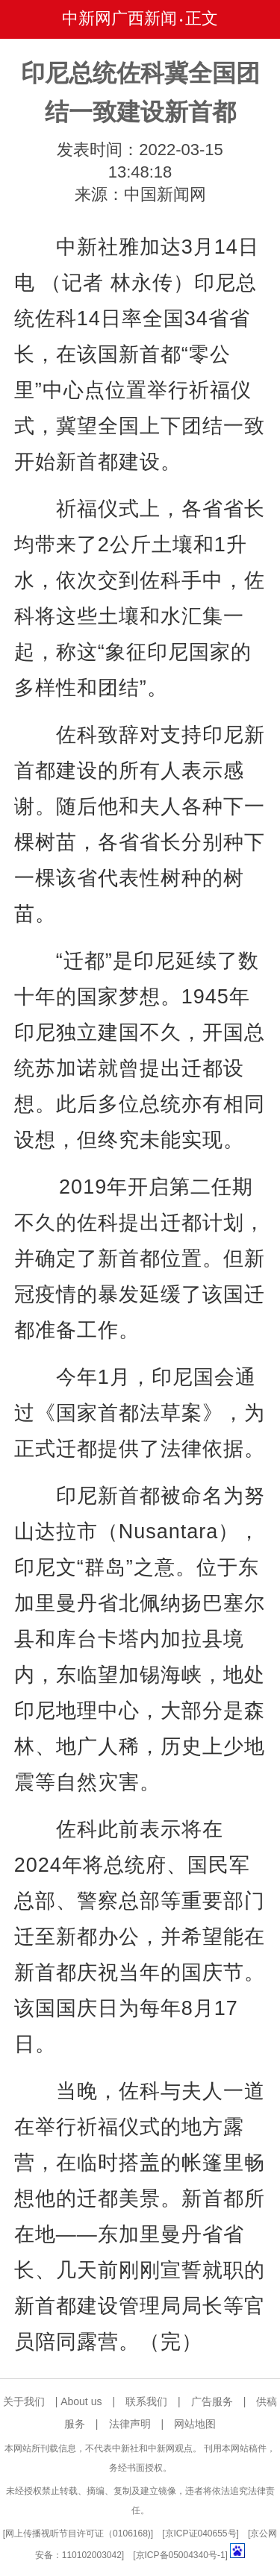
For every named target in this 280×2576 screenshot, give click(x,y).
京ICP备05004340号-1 (180, 2555)
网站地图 (195, 2424)
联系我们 (146, 2401)
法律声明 (130, 2424)
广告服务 (212, 2401)
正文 (201, 18)
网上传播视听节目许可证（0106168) (78, 2533)
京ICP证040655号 (201, 2533)
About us (81, 2401)
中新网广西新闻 (119, 18)
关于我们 (24, 2401)
